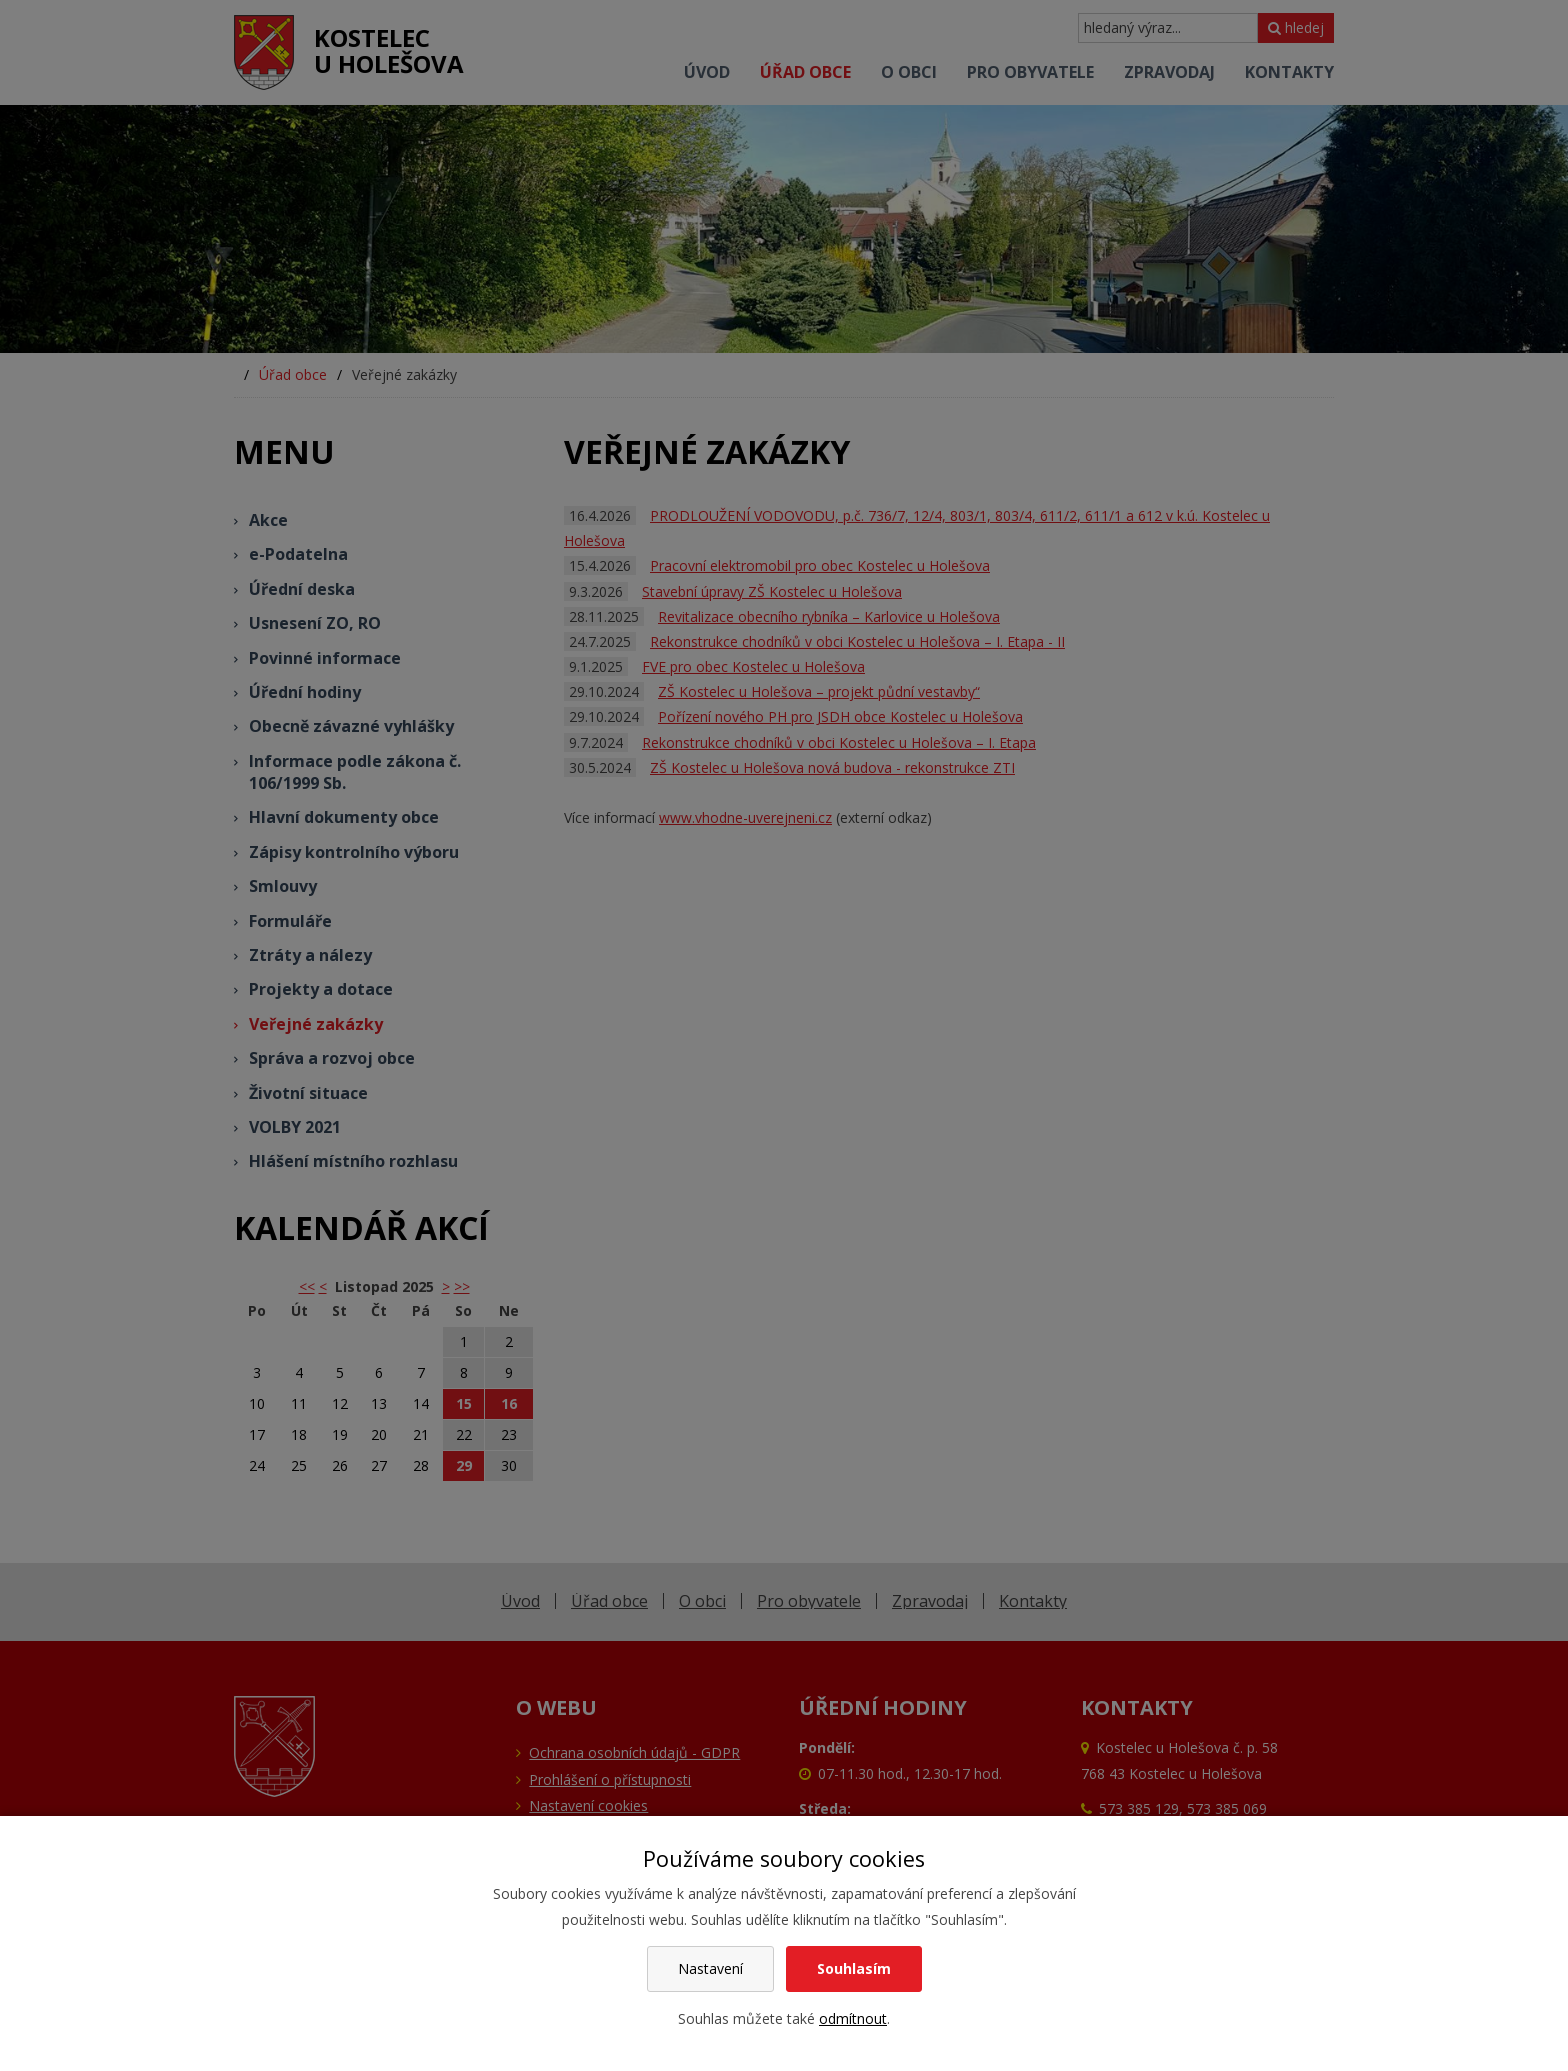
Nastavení (710, 1968)
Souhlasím (854, 1968)
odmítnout (853, 2018)
